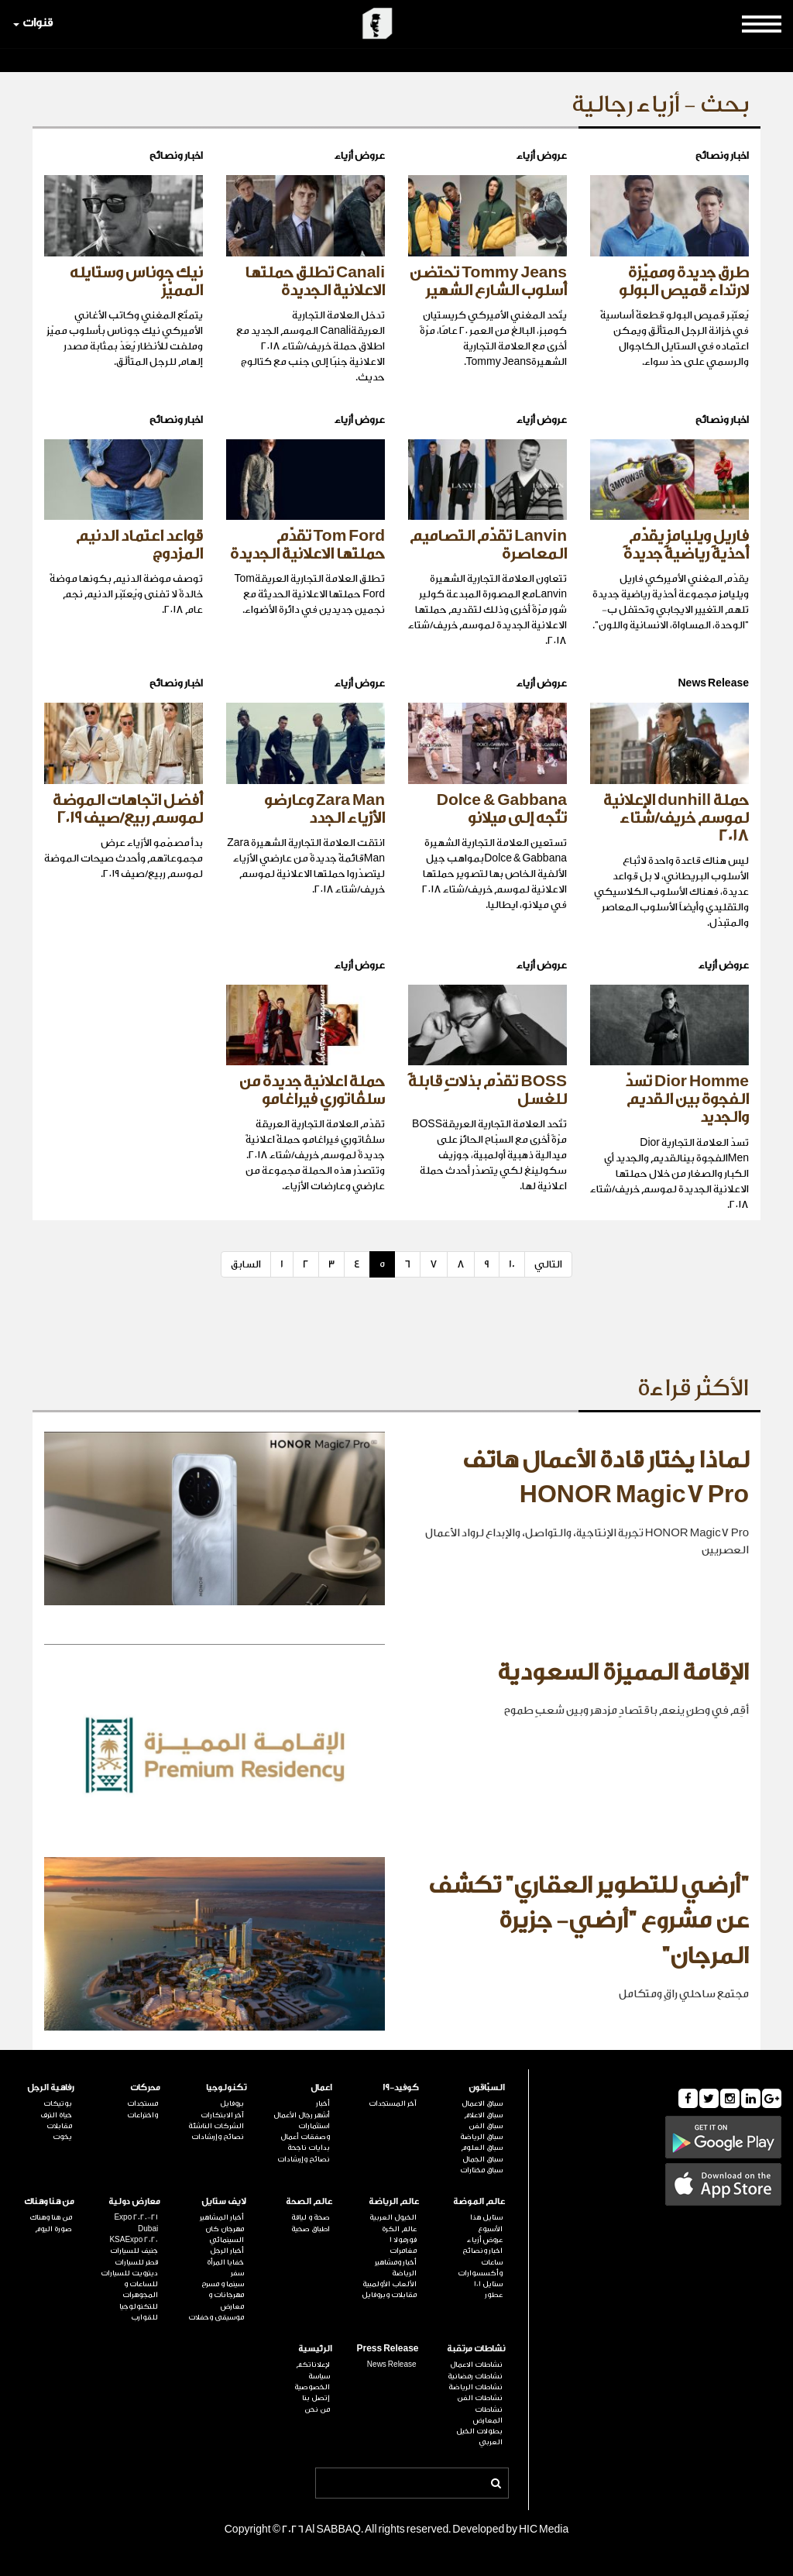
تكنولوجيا (226, 2087)
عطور (494, 2295)
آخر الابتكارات (222, 2115)
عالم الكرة (399, 2229)
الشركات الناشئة (216, 2126)
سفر (237, 2273)
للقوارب (144, 2317)
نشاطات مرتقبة (476, 2349)
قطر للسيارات (136, 2262)
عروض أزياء (485, 2240)
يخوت (62, 2137)
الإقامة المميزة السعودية (623, 1672)
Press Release (387, 2349)
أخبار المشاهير (222, 2217)
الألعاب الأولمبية (389, 2284)
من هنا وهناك (49, 2201)
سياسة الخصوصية (312, 2381)
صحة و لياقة (310, 2217)
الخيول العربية (393, 2217)
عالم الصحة (309, 2201)
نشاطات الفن (480, 2398)
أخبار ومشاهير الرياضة (396, 2267)
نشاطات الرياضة (475, 2387)
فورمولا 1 (403, 2240)
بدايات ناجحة (308, 2147)
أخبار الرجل (227, 2250)
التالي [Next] (548, 1264)
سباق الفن (486, 2126)
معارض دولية (134, 2201)
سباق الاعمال (482, 2103)
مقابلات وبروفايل (389, 2295)
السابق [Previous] (246, 1264)
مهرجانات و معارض (226, 2300)
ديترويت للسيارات (129, 2273)
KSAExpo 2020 (133, 2240)
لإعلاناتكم (313, 2364)
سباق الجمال (482, 2159)
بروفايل (232, 2103)
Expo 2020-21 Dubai (136, 2222)
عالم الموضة (479, 2201)
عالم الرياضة (394, 2201)
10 (512, 1264)
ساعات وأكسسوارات (480, 2267)
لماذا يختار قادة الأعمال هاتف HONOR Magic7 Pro (605, 1478)
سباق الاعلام (483, 2115)
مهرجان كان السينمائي (224, 2234)
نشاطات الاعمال (476, 2364)
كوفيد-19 (401, 2087)
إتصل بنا (316, 2398)
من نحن (317, 2409)
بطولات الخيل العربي (479, 2436)
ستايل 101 (488, 2284)
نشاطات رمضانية (475, 2376)
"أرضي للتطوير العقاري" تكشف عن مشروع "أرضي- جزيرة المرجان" (588, 1921)
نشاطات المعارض (488, 2415)
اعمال (321, 2087)
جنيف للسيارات (134, 2250)
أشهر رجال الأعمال (301, 2115)
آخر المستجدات (393, 2103)
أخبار (323, 2103)
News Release (392, 2364)
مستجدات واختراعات (142, 2109)
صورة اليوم (53, 2229)
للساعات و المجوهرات (140, 2289)
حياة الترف (56, 2115)
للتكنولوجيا (138, 2306)
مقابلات (59, 2126)
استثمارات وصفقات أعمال (305, 2131)
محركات (145, 2087)
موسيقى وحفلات (216, 2317)
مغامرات (403, 2250)
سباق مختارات (481, 2170)
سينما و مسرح (222, 2284)
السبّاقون (487, 2087)
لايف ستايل (223, 2201)
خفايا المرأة (225, 2262)
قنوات (33, 22)
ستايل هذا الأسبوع (486, 2222)
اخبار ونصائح (482, 2250)
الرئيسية (315, 2349)
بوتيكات (57, 2103)
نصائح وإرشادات (303, 2159)
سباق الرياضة (481, 2137)
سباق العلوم (482, 2147)
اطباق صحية (310, 2229)
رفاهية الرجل (50, 2087)
